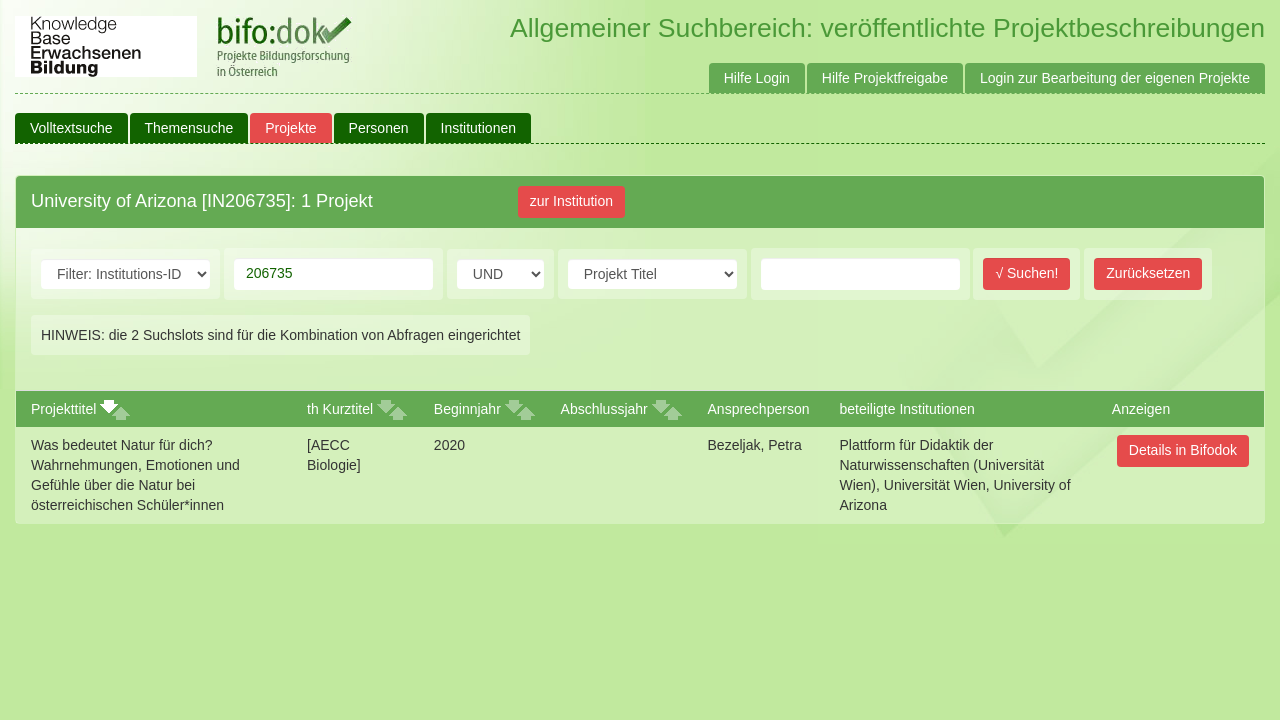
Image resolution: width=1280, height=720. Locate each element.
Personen (379, 128)
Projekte (290, 128)
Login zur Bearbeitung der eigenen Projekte (1115, 78)
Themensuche (189, 128)
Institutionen (479, 128)
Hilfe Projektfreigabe (885, 78)
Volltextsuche (71, 128)
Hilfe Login (757, 78)
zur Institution (571, 201)
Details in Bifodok (1183, 450)
